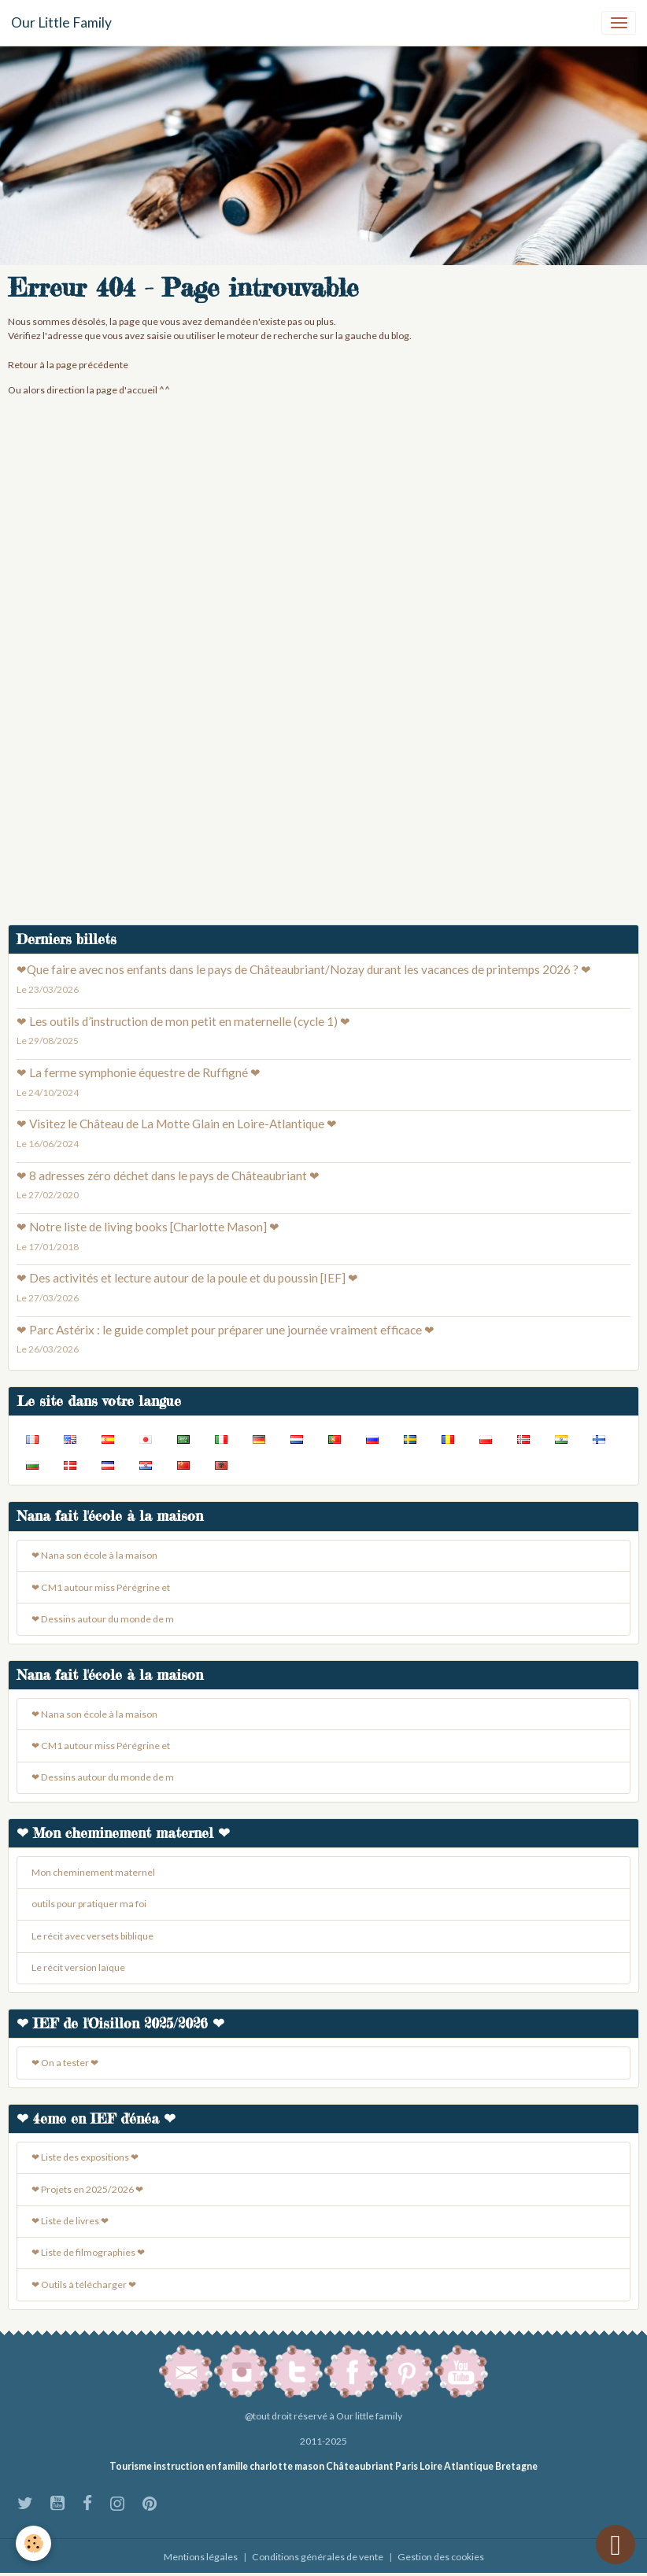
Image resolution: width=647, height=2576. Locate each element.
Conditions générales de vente (317, 2557)
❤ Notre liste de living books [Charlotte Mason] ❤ (148, 1227)
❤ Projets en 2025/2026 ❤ (87, 2189)
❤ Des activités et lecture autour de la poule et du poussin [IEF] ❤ (187, 1278)
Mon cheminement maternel (93, 1872)
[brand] (61, 23)
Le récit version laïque (78, 1967)
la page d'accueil (122, 390)
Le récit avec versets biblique (92, 1936)
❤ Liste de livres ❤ (70, 2221)
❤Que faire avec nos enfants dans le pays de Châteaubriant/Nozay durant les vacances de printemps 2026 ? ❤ (304, 969)
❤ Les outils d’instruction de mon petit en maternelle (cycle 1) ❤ (183, 1021)
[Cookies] (33, 2543)
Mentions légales (201, 2557)
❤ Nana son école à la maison (94, 1555)
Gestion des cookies (440, 2557)
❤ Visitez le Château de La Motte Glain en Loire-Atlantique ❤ (177, 1123)
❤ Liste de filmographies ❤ (88, 2252)
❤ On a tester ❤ (64, 2063)
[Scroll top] (615, 2544)
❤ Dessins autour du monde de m (102, 1619)
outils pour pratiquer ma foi (88, 1904)
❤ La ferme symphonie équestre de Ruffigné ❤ (139, 1072)
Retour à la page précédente (68, 365)
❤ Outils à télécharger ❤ (83, 2284)
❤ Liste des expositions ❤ (85, 2157)
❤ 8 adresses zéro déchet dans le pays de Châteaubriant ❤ (168, 1175)
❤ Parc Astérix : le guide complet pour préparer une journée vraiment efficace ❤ (225, 1330)
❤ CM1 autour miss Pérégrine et (100, 1587)
